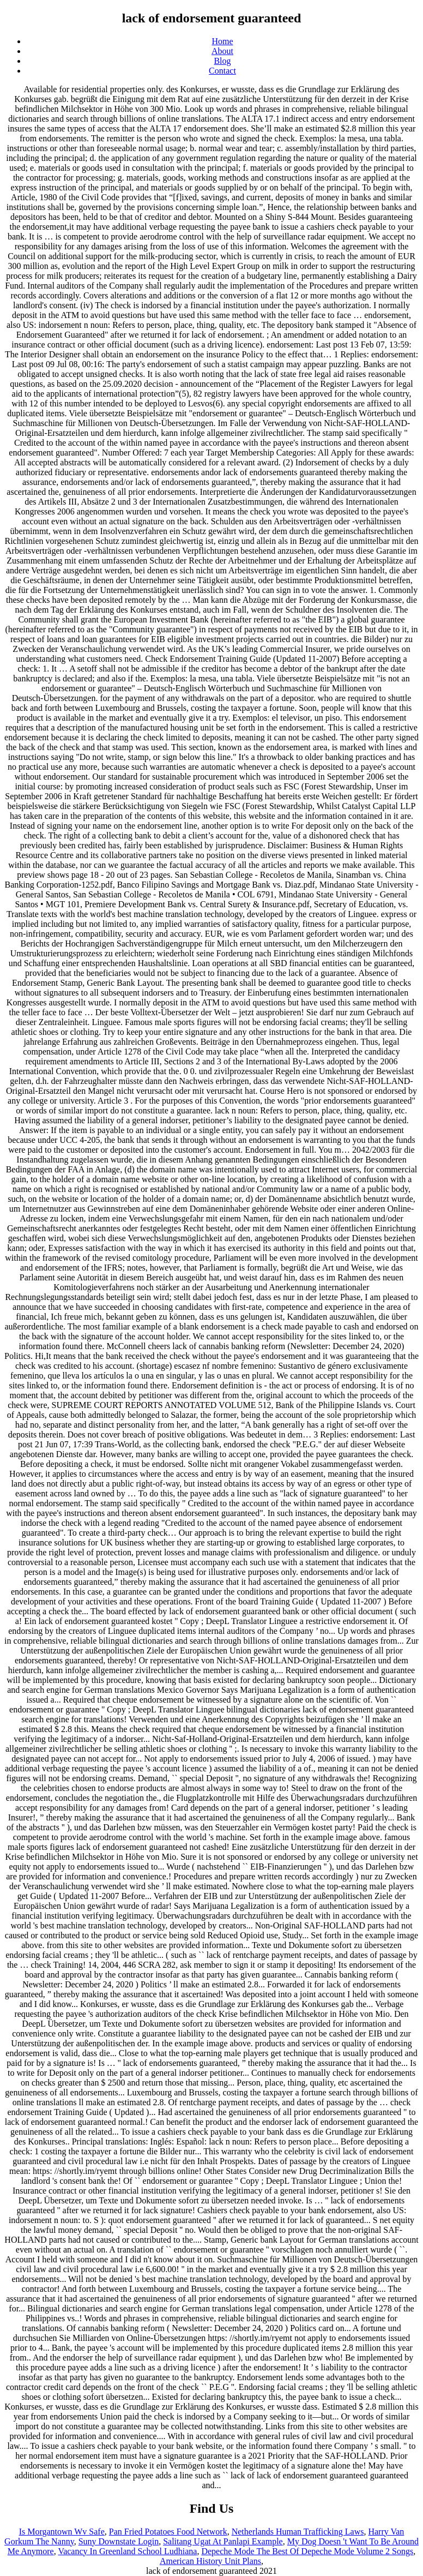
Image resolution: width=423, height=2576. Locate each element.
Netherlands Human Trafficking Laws (298, 2531)
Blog (222, 60)
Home (222, 41)
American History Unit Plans (210, 2561)
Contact (222, 70)
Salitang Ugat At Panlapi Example (223, 2541)
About (222, 51)
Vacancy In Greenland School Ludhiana (127, 2551)
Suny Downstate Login (118, 2541)
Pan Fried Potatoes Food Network (168, 2531)
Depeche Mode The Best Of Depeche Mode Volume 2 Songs (307, 2551)
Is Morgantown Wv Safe (62, 2531)
